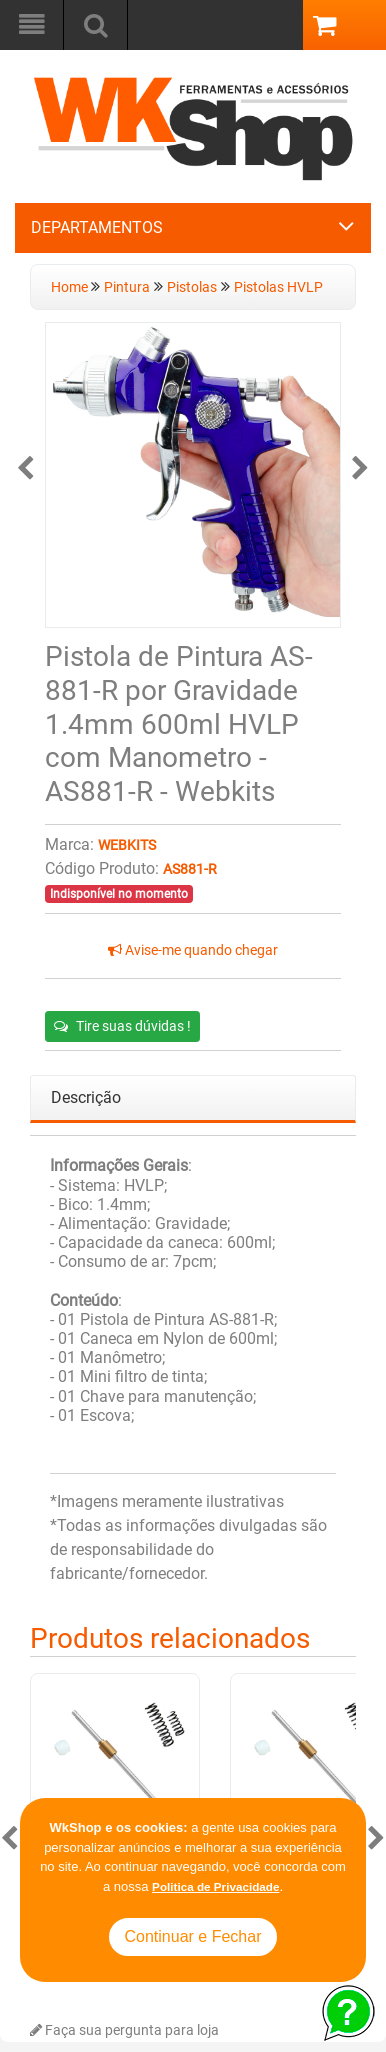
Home (71, 287)
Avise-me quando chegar (193, 950)
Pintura (127, 287)
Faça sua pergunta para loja (124, 2030)
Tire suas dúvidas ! (122, 1026)
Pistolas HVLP (278, 287)
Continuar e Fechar (193, 1936)
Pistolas (192, 287)
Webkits (127, 845)
